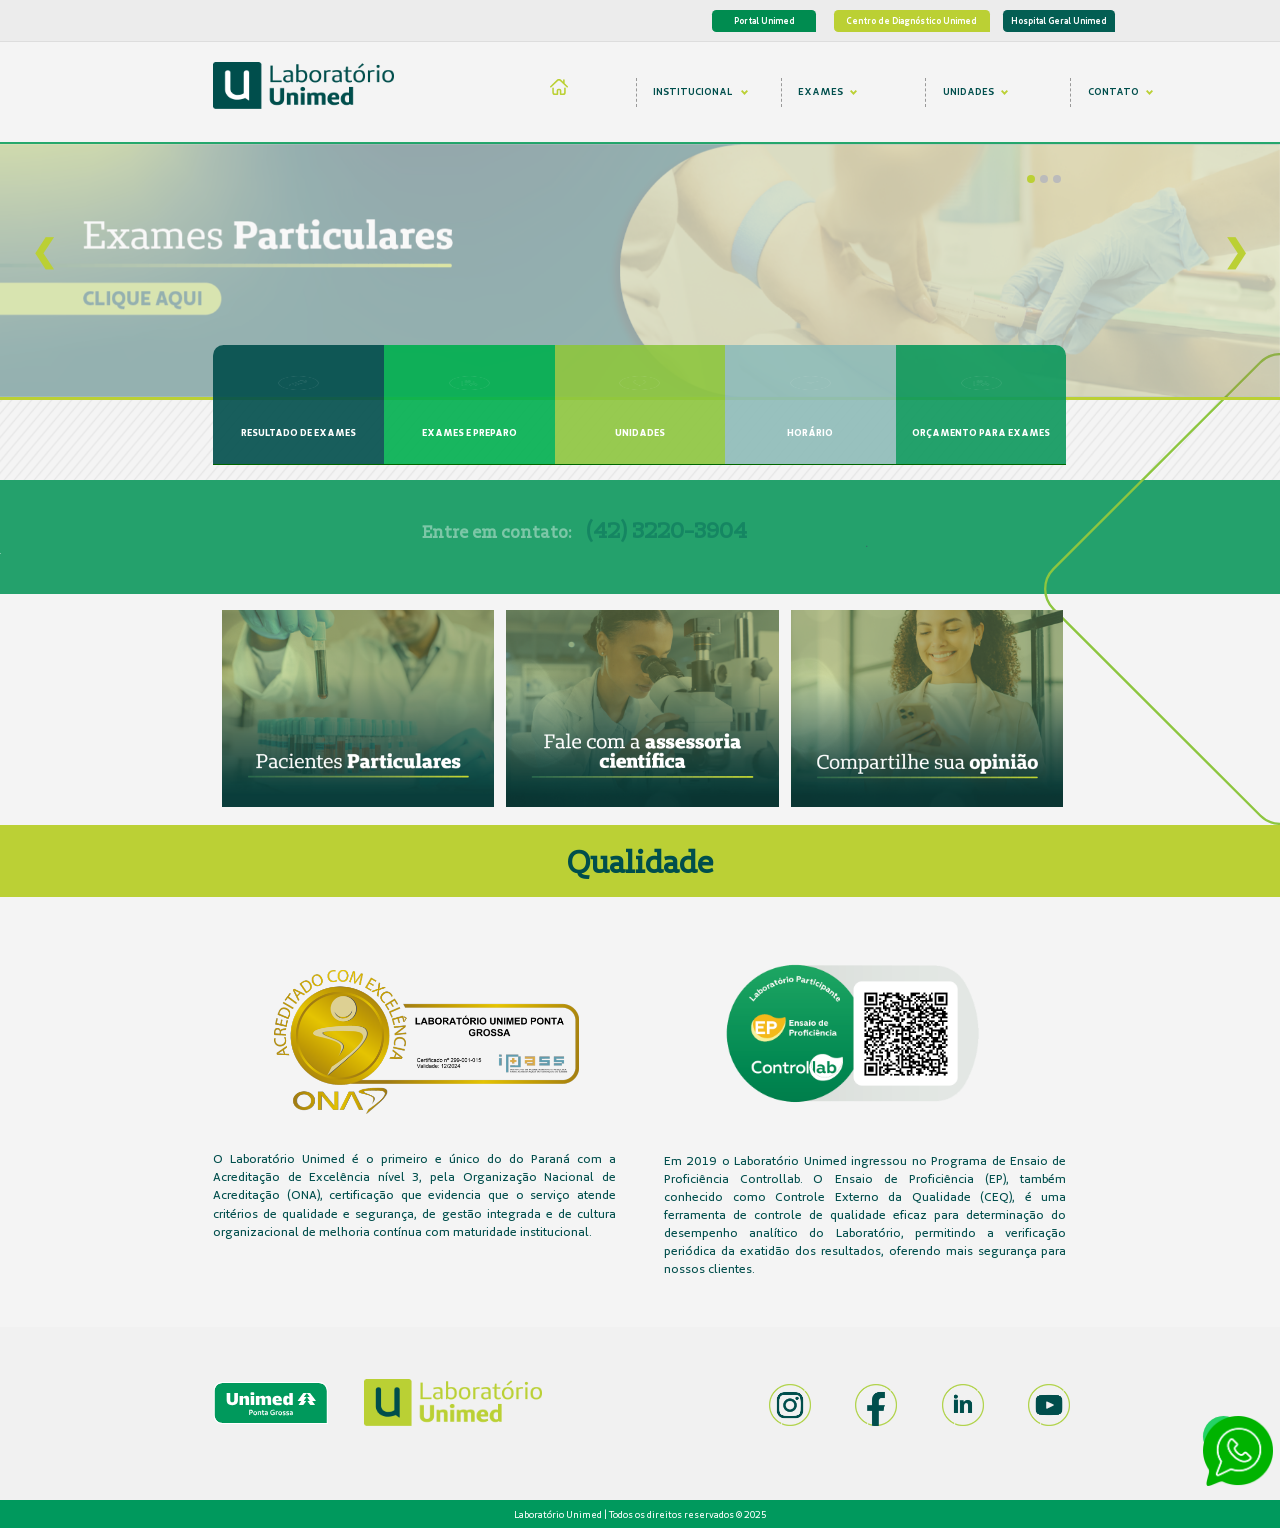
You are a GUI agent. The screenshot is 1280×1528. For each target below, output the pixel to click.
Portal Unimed (764, 20)
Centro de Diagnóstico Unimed (911, 20)
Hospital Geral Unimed (1059, 20)
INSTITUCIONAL (700, 91)
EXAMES (827, 91)
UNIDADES (975, 91)
